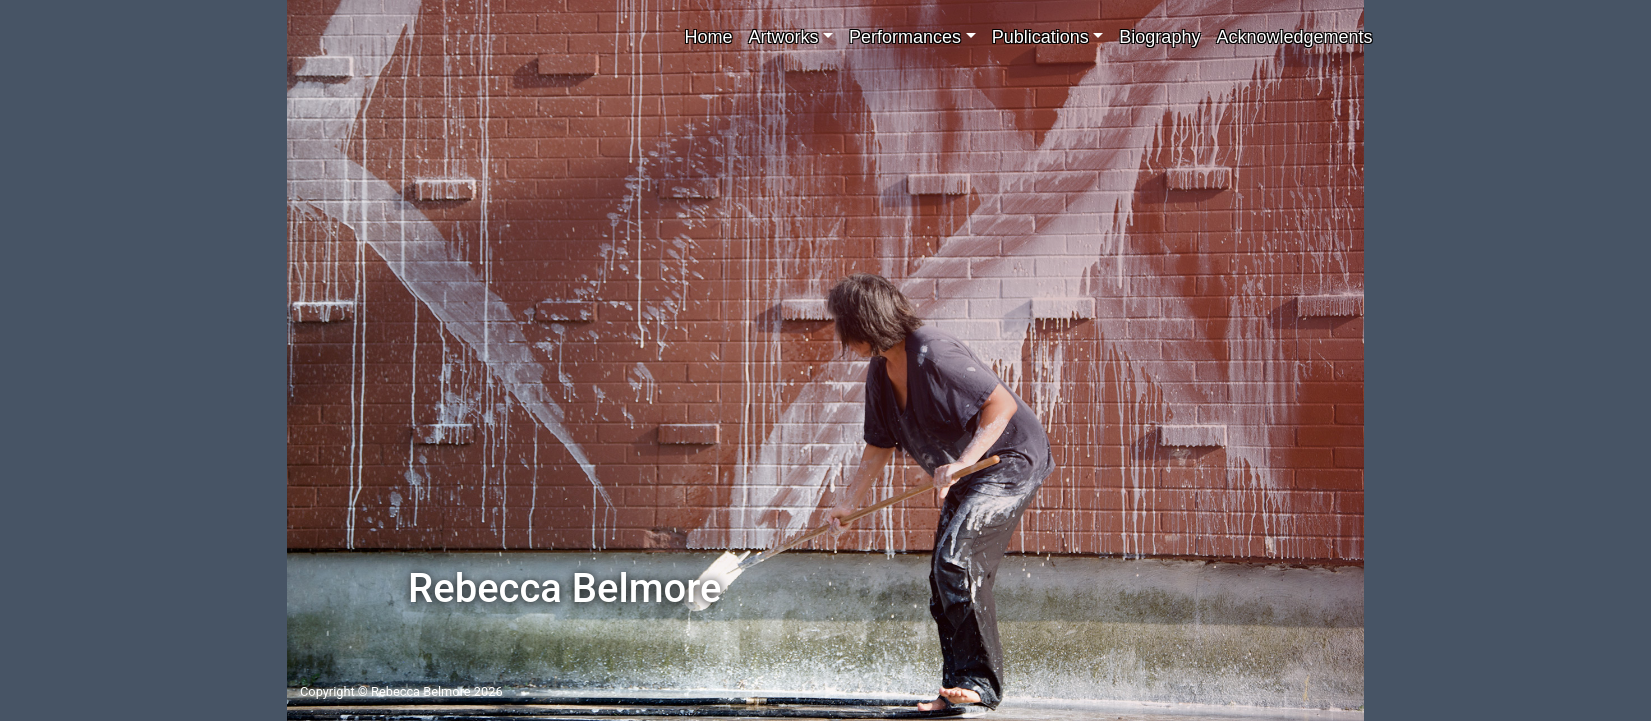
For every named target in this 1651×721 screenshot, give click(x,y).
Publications (1040, 37)
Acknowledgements (1294, 37)
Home (708, 37)
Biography (1159, 37)
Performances (905, 37)
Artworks (783, 37)
